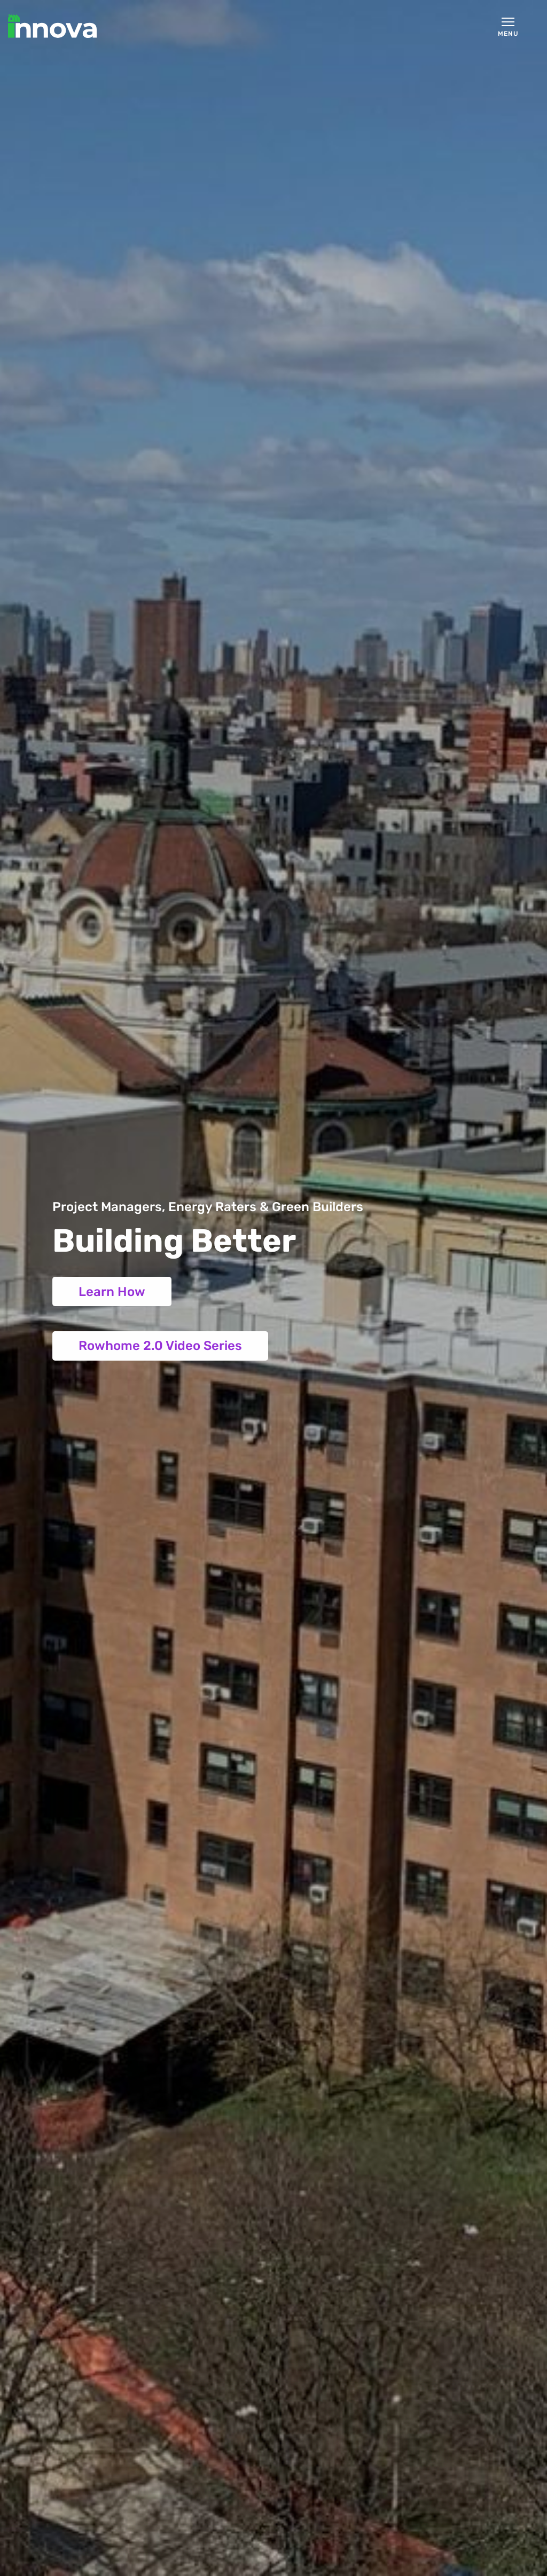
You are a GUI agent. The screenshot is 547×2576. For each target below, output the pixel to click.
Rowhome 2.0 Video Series (160, 1345)
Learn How (112, 1291)
